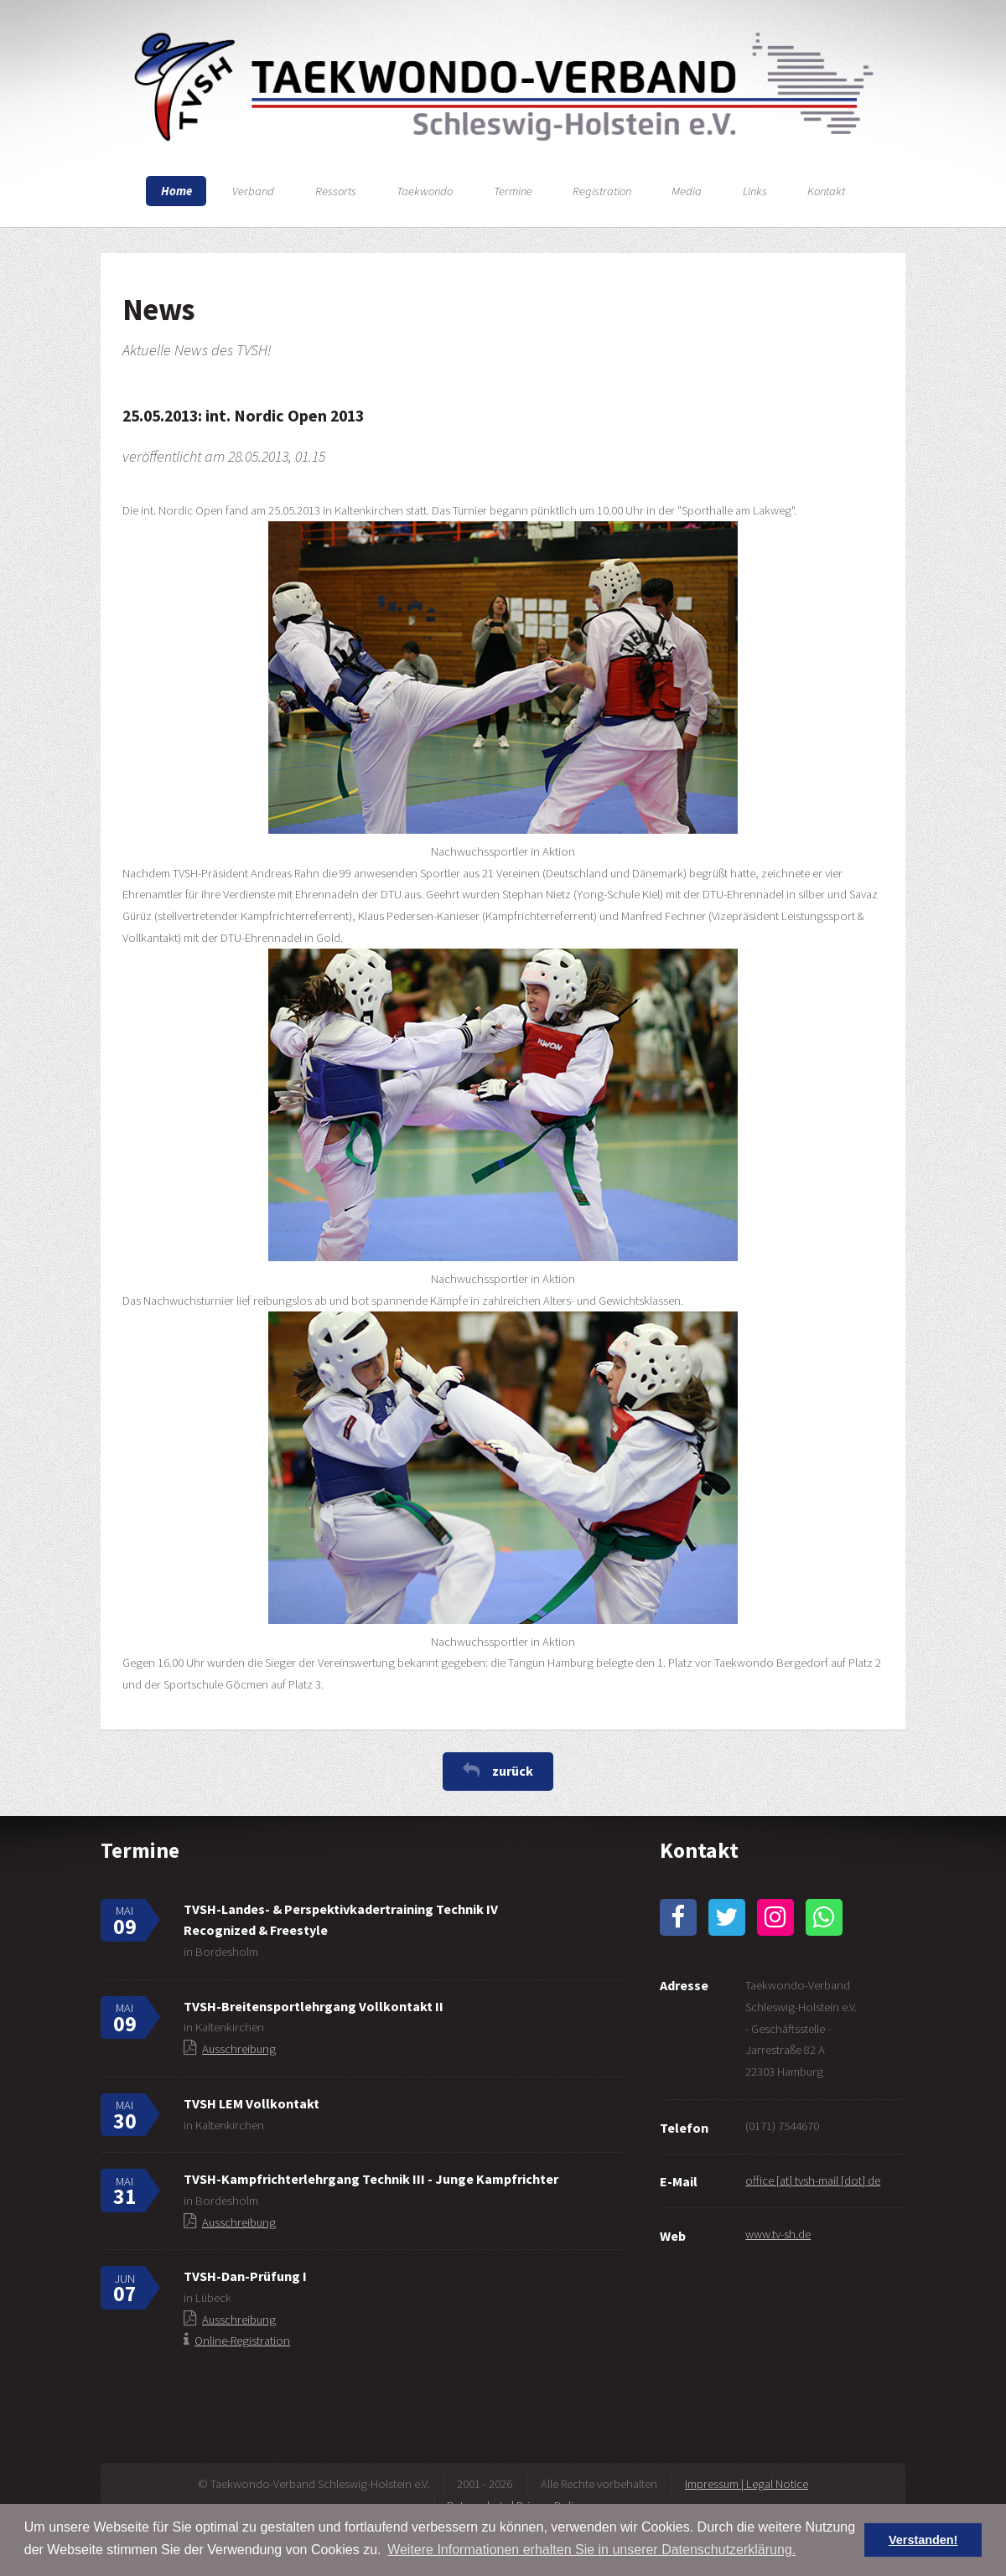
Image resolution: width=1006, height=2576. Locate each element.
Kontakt (826, 191)
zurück (512, 1770)
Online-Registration (242, 2340)
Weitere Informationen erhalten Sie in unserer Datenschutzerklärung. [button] (591, 2549)
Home (176, 191)
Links (755, 191)
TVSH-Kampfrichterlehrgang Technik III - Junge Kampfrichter (371, 2178)
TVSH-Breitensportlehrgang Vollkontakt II (313, 2006)
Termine (513, 191)
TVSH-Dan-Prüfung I (245, 2276)
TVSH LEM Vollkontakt (251, 2103)
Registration (602, 191)
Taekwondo (425, 191)
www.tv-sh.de (778, 2234)
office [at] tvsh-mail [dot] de (812, 2180)
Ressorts (335, 191)
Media (687, 191)
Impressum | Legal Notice (746, 2483)
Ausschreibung (239, 2048)
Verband (253, 191)
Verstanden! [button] (923, 2540)
